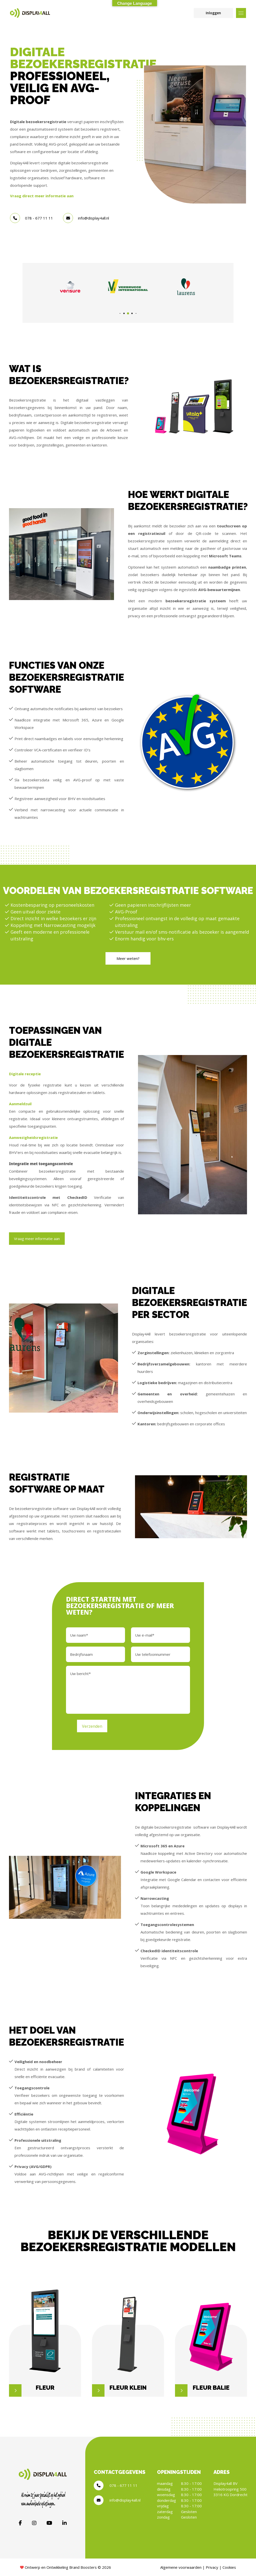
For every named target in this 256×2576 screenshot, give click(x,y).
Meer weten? (128, 958)
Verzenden (92, 1726)
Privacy (212, 2567)
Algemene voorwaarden (181, 2567)
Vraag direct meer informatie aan (42, 195)
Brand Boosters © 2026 (90, 2567)
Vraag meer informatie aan (37, 1238)
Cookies (229, 2567)
